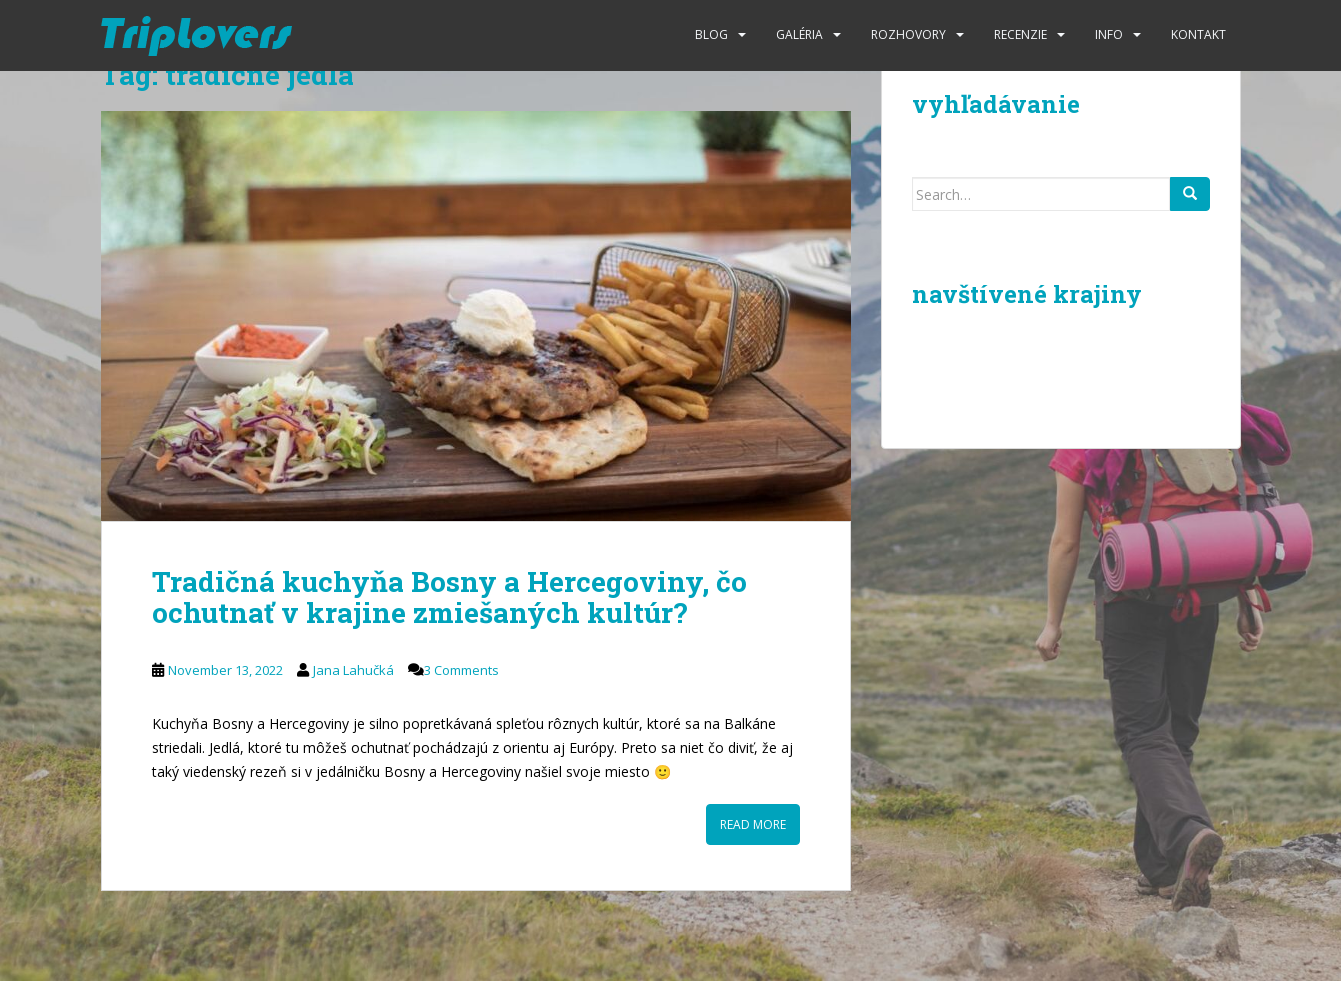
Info (1109, 34)
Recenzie (1020, 34)
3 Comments (461, 670)
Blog (711, 34)
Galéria (799, 34)
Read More (753, 824)
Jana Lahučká (353, 670)
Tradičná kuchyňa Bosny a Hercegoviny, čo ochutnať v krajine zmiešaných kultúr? (449, 597)
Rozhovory (908, 34)
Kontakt (1198, 34)
